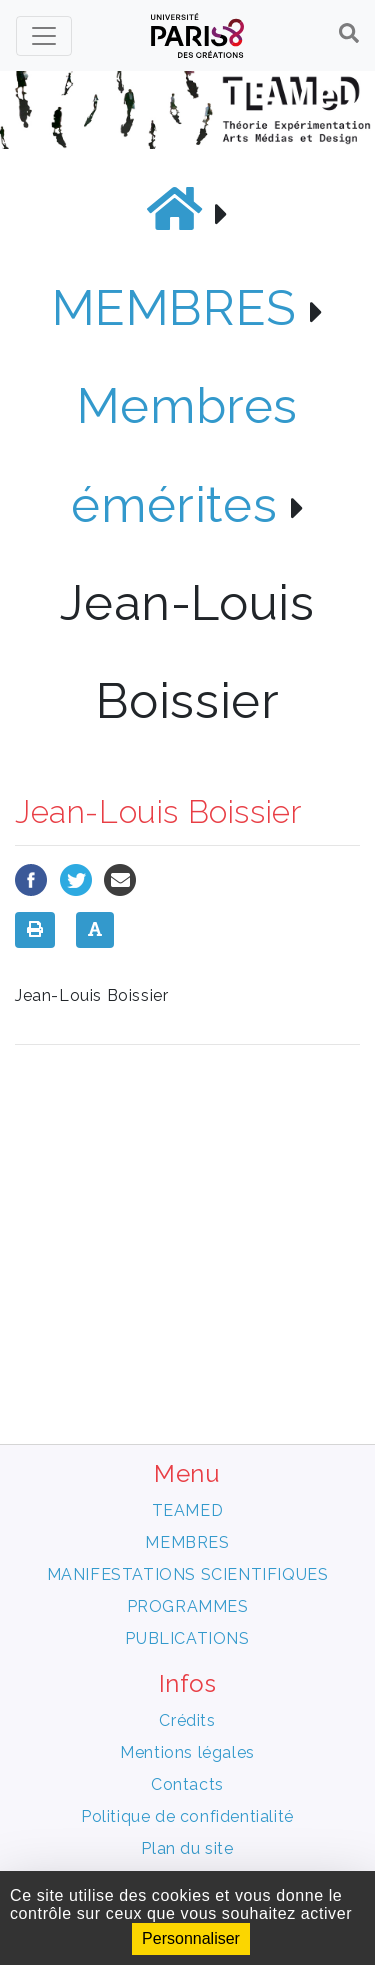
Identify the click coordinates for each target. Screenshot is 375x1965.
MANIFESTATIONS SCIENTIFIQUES (188, 1574)
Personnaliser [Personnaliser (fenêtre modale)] (191, 1938)
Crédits (187, 1720)
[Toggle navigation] (44, 36)
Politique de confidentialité (187, 1816)
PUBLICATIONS (187, 1638)
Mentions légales (187, 1752)
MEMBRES (174, 307)
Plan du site (187, 1848)
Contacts (187, 1784)
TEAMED (188, 1510)
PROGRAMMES (188, 1606)
